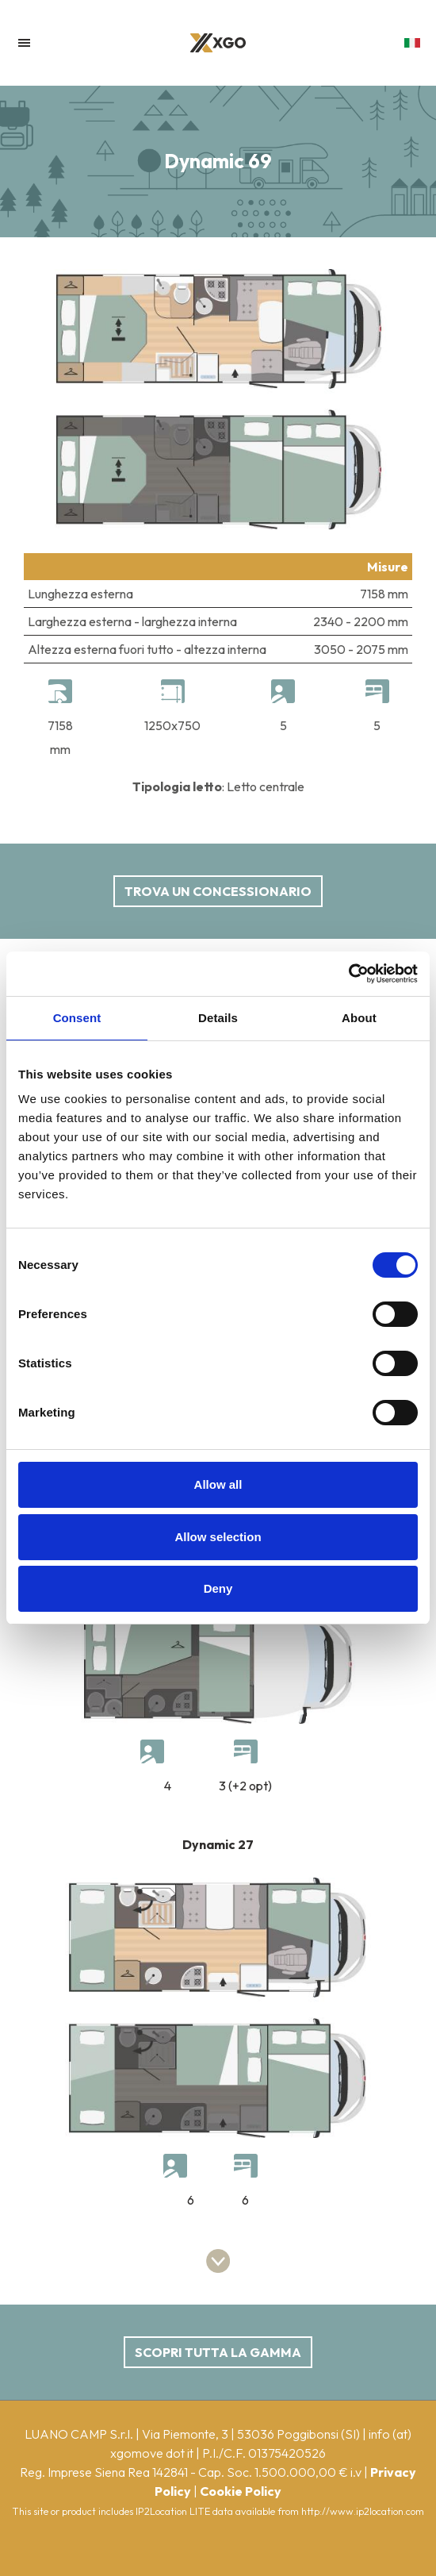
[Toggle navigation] (24, 43)
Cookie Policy (240, 2491)
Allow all (218, 1484)
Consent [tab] (77, 1018)
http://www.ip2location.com (362, 2511)
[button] (412, 51)
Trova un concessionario (218, 891)
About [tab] (359, 1018)
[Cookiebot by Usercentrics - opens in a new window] (348, 973)
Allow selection (217, 1537)
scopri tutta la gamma (218, 2352)
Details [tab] (218, 1018)
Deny (218, 1588)
